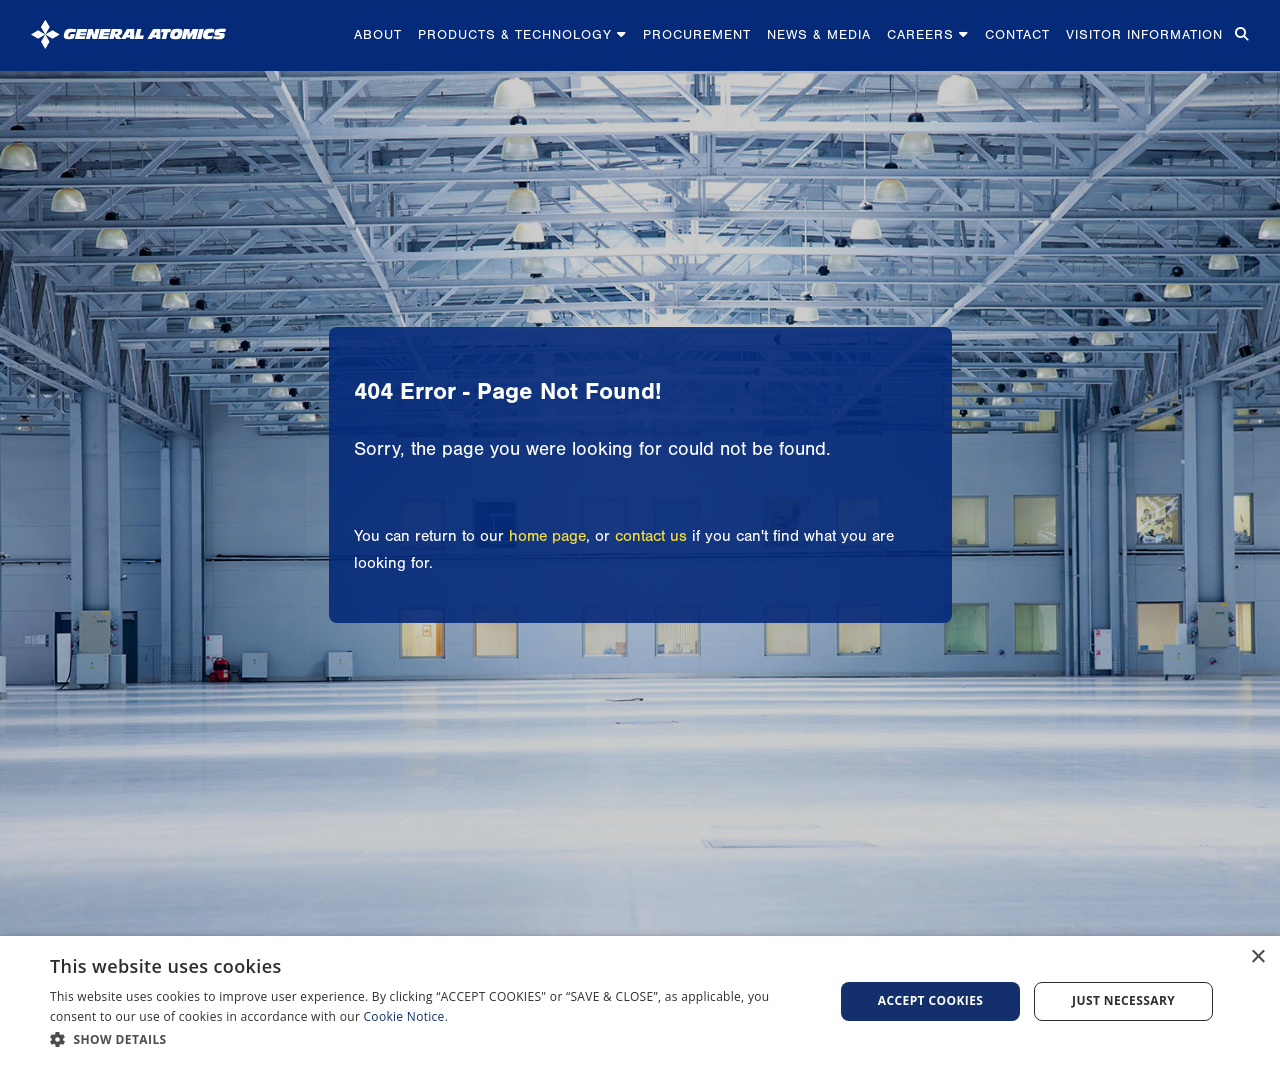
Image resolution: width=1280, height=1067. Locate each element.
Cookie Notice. (406, 1016)
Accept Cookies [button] (931, 1000)
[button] (430, 1039)
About (378, 34)
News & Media (819, 34)
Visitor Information (1144, 34)
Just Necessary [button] (1123, 1000)
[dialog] (640, 1001)
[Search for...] (1240, 35)
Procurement (697, 34)
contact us (651, 536)
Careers (928, 34)
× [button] (1257, 957)
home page (547, 536)
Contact (1017, 34)
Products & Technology (522, 34)
